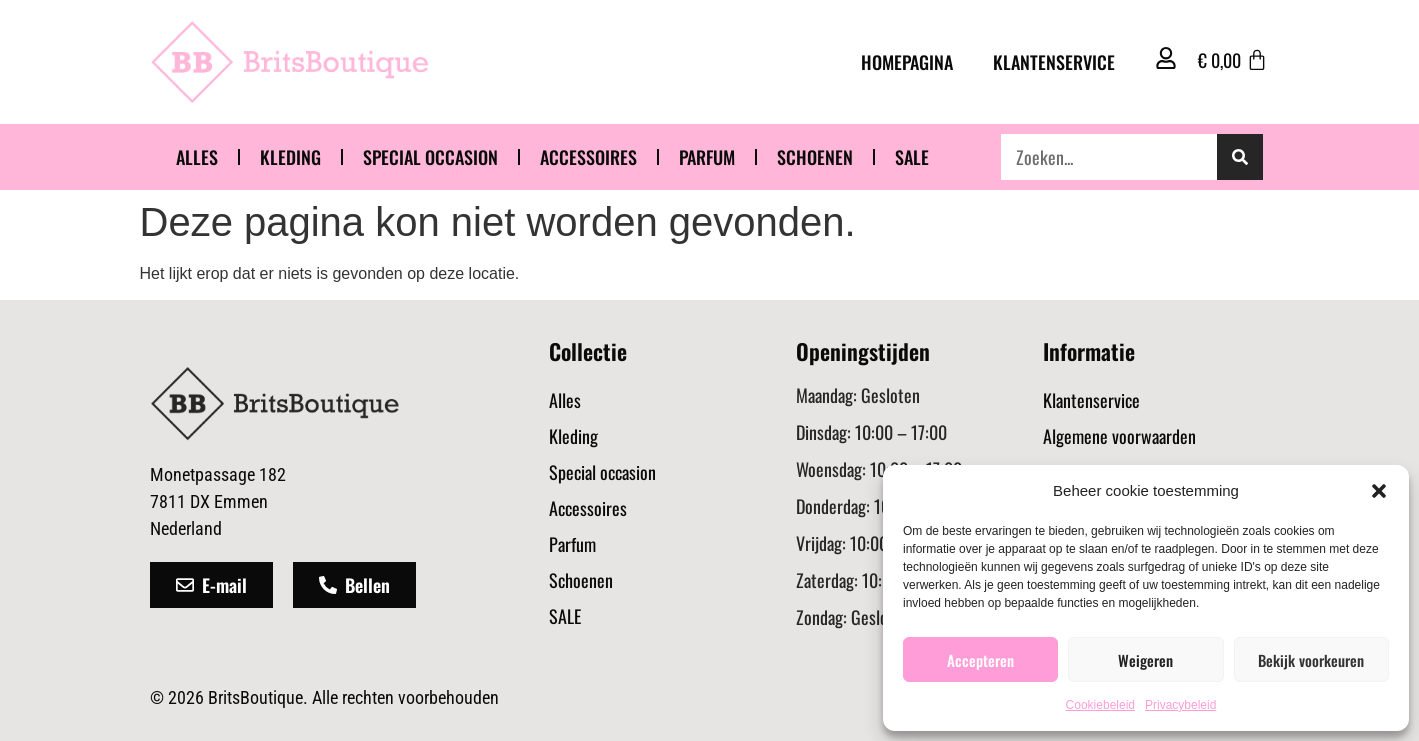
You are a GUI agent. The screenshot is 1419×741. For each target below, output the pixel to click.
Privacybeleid (1180, 705)
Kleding (290, 157)
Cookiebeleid (1100, 705)
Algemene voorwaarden (1119, 436)
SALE (912, 157)
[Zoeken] (1240, 157)
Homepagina (907, 62)
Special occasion (430, 157)
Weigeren (1145, 660)
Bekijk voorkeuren (1311, 660)
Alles (197, 157)
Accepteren (980, 660)
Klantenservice (1054, 62)
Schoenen (815, 157)
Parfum (707, 157)
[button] (1379, 491)
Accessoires (588, 157)
